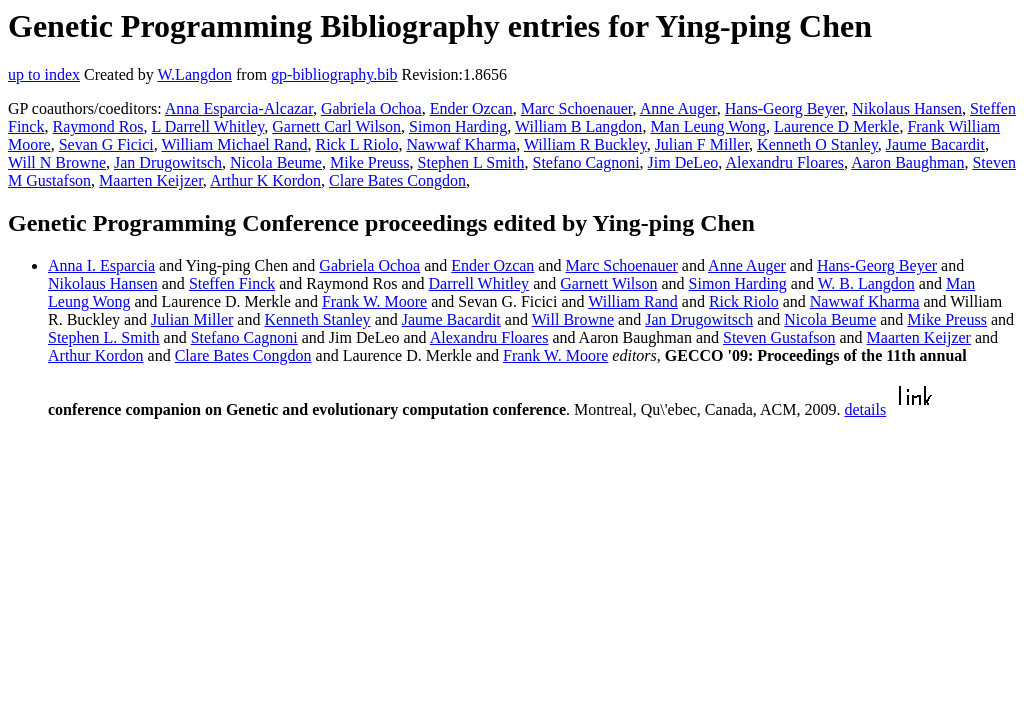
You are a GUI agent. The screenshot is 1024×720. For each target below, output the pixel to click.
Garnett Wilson (608, 283)
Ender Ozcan (471, 108)
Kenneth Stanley (317, 319)
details (865, 409)
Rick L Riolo (356, 144)
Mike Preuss (370, 162)
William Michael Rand (234, 144)
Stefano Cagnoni (586, 162)
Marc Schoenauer (577, 108)
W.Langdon (194, 74)
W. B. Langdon (866, 283)
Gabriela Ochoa (371, 108)
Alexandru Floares (784, 162)
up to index (44, 74)
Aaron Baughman (907, 162)
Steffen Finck (232, 283)
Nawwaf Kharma (461, 144)
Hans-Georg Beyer (784, 108)
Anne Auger (678, 108)
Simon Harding (458, 126)
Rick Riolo (744, 301)
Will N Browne (57, 162)
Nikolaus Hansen (907, 108)
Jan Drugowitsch (168, 162)
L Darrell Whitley (208, 126)
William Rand (633, 301)
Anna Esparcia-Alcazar (239, 108)
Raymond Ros (97, 126)
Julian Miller (192, 319)
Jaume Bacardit (935, 144)
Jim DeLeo (683, 162)
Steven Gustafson (779, 337)
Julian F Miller (702, 144)
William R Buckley (585, 144)
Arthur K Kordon (265, 180)
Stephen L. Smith (104, 337)
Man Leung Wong (708, 126)
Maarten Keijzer (151, 180)
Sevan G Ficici (106, 144)
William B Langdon (578, 126)
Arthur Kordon (96, 355)
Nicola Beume (276, 162)
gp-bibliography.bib (334, 74)
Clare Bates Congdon (397, 180)
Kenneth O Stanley (817, 144)
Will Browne (573, 319)
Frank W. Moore (374, 301)
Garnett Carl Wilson (336, 126)
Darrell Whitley (479, 283)
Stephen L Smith (471, 162)
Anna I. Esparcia (101, 265)
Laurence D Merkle (836, 126)
